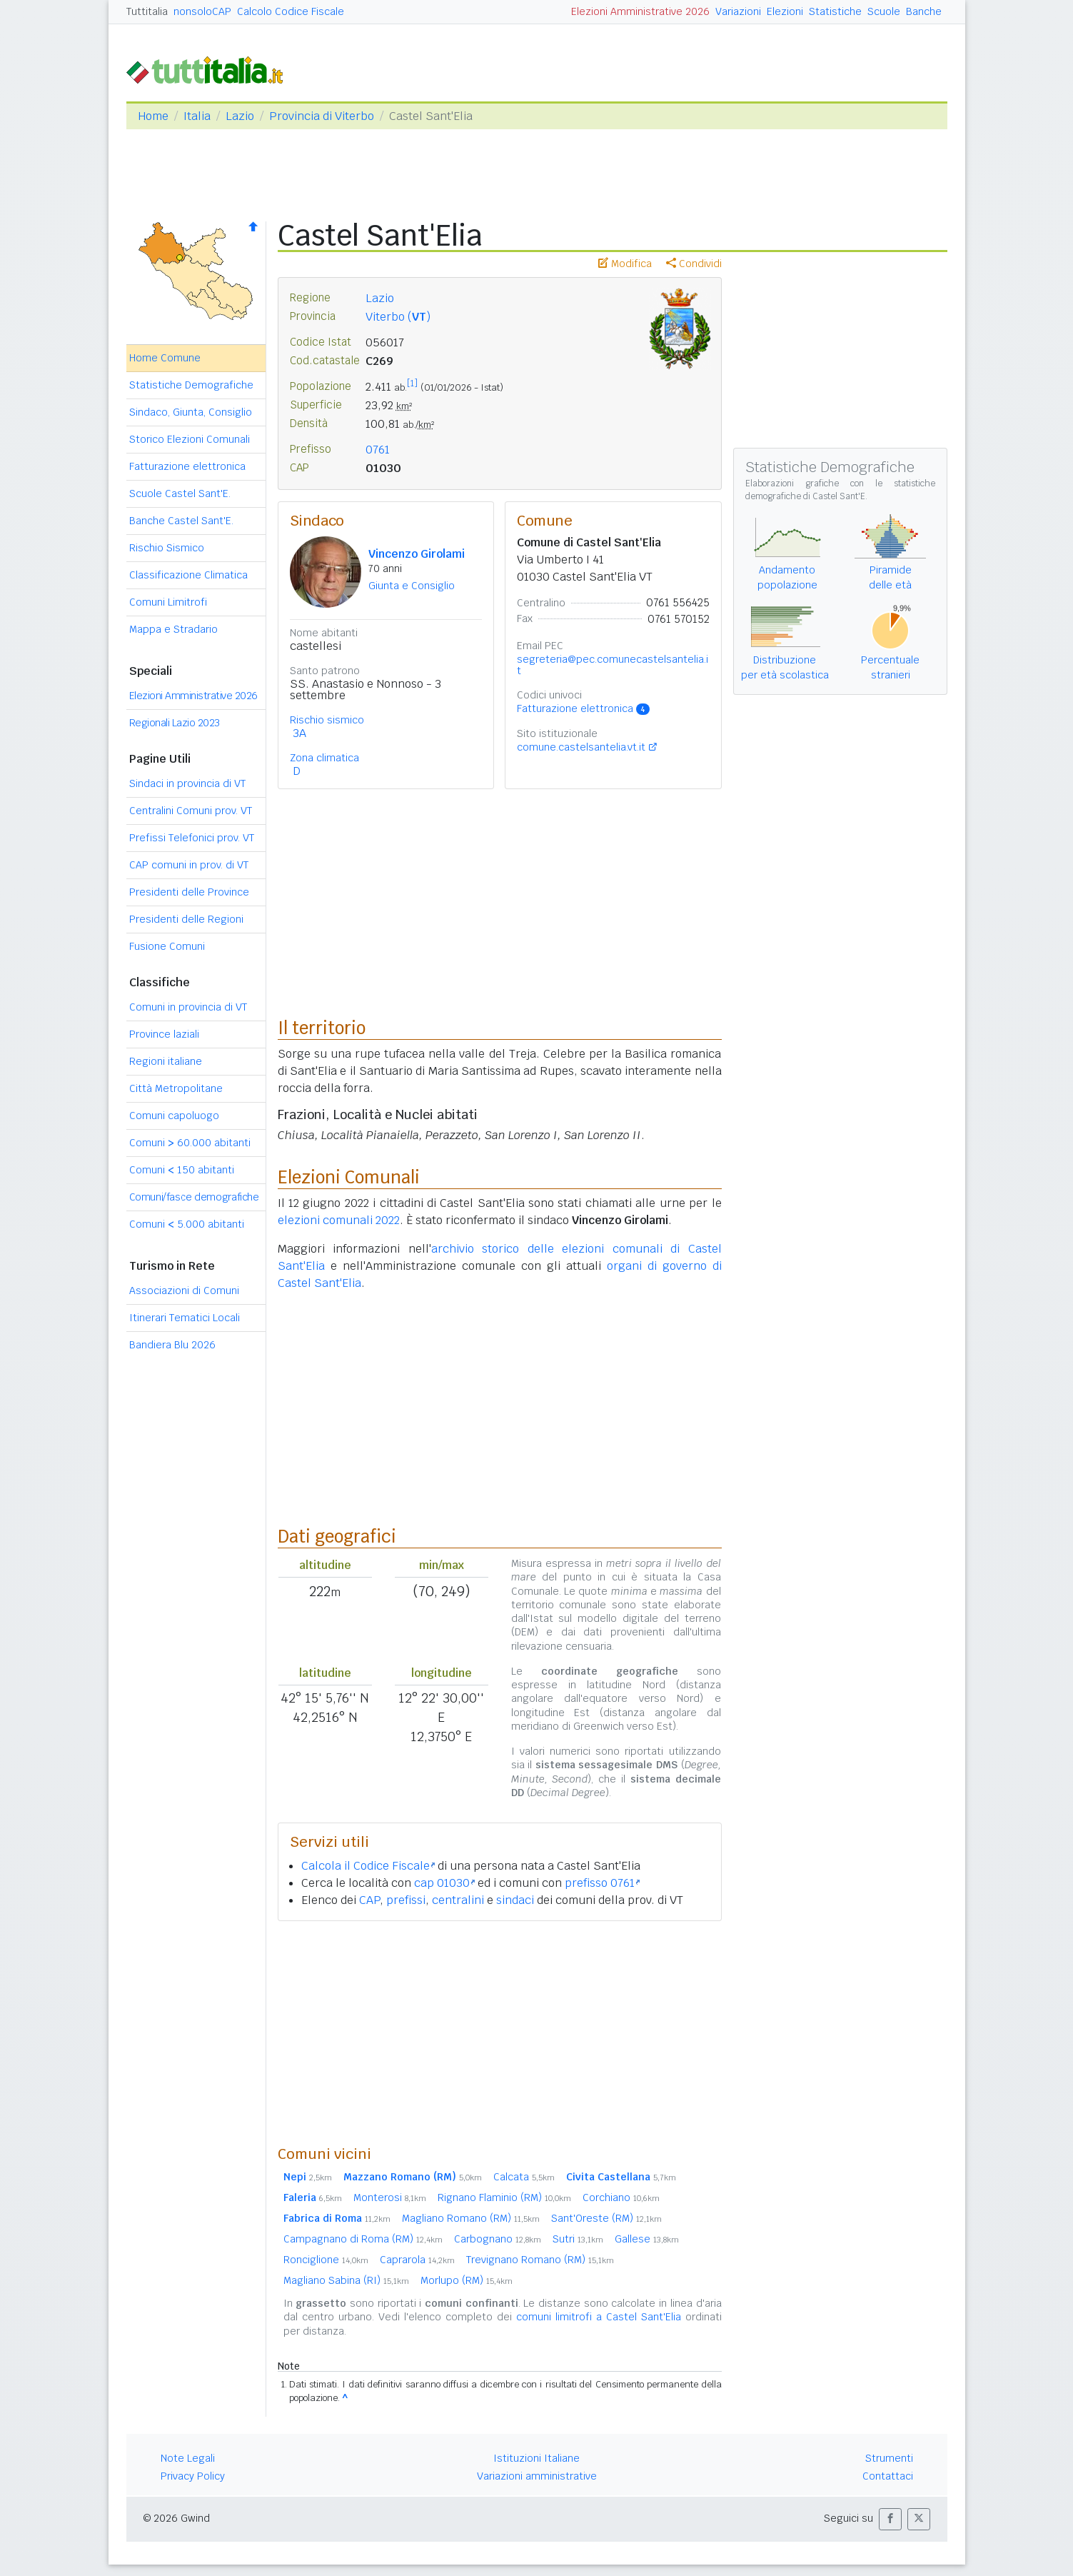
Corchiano (621, 2197)
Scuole (883, 11)
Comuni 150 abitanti (181, 1169)
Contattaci (887, 2476)
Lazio (240, 116)
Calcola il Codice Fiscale (368, 1865)
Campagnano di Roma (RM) (363, 2238)
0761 (378, 449)
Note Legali (188, 2458)
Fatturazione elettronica (187, 466)
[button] (890, 2519)
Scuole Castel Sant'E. (180, 493)
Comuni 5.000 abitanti (186, 1224)
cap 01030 (444, 1882)
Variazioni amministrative (537, 2476)
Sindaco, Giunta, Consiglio (190, 412)
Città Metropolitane (176, 1088)
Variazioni (738, 11)
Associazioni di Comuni (184, 1290)
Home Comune (165, 357)
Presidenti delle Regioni (186, 919)
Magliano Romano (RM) (471, 2218)
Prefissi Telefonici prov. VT (191, 837)
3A (299, 733)
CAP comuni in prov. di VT (188, 864)
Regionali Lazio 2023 (174, 722)
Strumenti (889, 2458)
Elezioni (785, 11)
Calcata (524, 2176)
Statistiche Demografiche (191, 385)
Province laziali (164, 1034)
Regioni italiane (165, 1061)
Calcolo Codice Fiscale (290, 11)
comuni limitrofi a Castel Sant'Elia (598, 2316)
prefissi (405, 1900)
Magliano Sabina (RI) (346, 2280)
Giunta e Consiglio (411, 585)
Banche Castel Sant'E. (181, 520)
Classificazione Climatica (188, 574)
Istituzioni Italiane (536, 2458)
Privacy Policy (193, 2476)
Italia (197, 116)
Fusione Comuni (167, 946)
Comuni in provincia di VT (188, 1007)
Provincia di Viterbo (321, 116)
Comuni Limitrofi (168, 602)
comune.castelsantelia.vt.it (581, 747)
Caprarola (417, 2259)
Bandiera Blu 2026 (172, 1344)
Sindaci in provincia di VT (187, 783)
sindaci (515, 1900)
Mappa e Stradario (173, 629)
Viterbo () (398, 316)
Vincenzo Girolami (416, 553)
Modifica (625, 263)
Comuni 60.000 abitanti (190, 1142)
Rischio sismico (327, 719)
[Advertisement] (500, 2033)
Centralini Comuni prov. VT (190, 810)
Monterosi (389, 2197)
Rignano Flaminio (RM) (504, 2197)
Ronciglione (325, 2259)
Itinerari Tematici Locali (184, 1317)
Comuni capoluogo (174, 1115)
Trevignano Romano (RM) (540, 2259)
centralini (458, 1900)
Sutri (578, 2238)
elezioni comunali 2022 (339, 1220)
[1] (412, 383)
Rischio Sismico (166, 547)
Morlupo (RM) (466, 2280)
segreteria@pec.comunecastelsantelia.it (612, 665)
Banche (924, 11)
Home (153, 116)
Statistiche (835, 11)
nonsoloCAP (202, 11)
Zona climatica (324, 757)
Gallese (647, 2238)
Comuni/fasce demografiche (194, 1197)
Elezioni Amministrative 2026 (640, 11)
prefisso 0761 (602, 1882)
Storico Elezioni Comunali (189, 439)
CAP (369, 1900)
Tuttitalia (147, 11)
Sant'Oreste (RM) (606, 2218)
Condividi (694, 263)
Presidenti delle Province (189, 892)
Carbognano (497, 2238)
